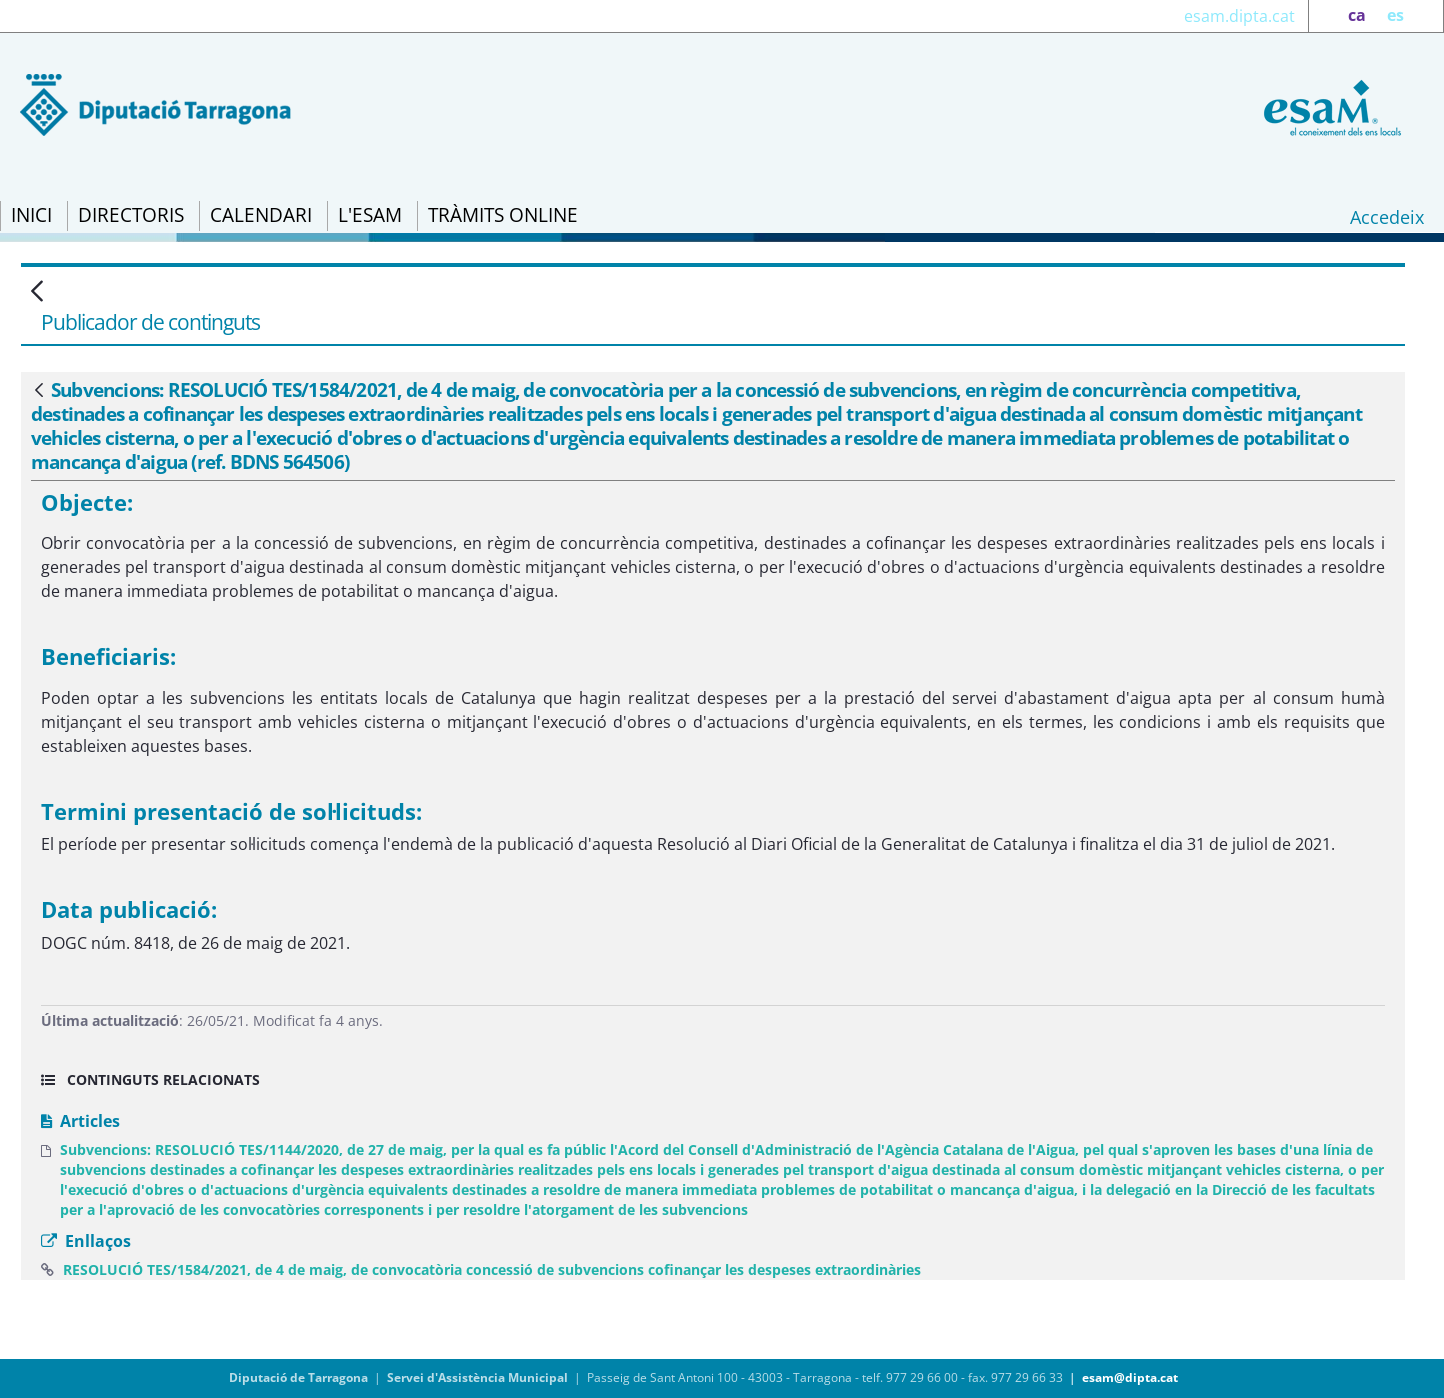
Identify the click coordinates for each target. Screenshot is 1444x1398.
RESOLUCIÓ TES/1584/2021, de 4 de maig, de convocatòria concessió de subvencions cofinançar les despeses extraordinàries (492, 1269)
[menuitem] (31, 216)
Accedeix (1387, 217)
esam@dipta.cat (1130, 1377)
